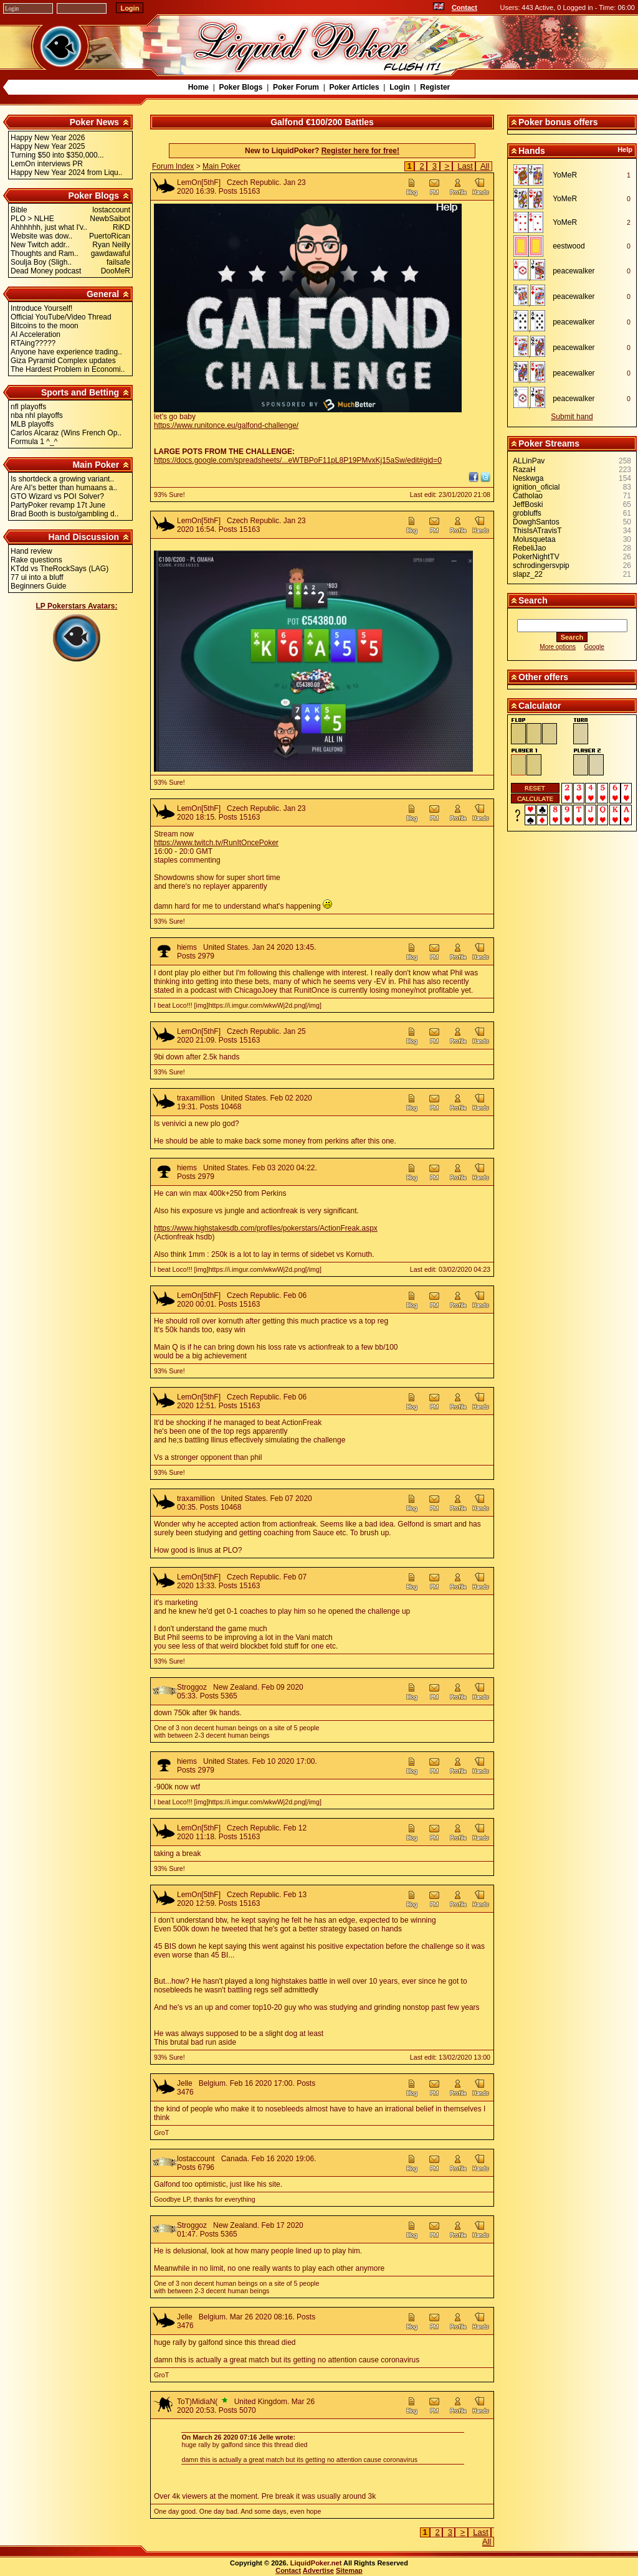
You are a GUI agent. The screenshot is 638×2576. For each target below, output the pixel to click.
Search (533, 600)
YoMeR (565, 175)
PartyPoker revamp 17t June (58, 505)
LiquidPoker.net (316, 2563)
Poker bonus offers (558, 122)
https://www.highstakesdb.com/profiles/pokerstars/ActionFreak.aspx (266, 1228)
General (103, 294)
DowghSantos (536, 522)
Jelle (185, 2083)
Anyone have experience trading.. (66, 352)
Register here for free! (360, 150)
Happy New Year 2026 (48, 137)
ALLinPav (529, 461)
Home (198, 87)
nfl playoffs (28, 406)
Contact (464, 7)
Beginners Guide (38, 586)
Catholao (528, 495)
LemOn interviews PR (47, 163)
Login (399, 87)
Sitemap (349, 2570)
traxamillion (196, 1098)
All (484, 166)
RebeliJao (529, 548)
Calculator (539, 706)
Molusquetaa (534, 539)
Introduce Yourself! (41, 308)
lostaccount (196, 2158)
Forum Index (173, 166)
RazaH (524, 469)
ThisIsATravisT (537, 530)
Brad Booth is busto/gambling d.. (64, 513)
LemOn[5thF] (199, 182)
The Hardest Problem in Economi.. (68, 369)
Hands (531, 151)
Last (465, 166)
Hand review (31, 551)
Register (435, 87)
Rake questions (36, 560)
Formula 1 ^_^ (34, 441)
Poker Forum (296, 87)
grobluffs (527, 513)
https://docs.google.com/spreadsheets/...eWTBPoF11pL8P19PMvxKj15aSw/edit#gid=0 (298, 460)
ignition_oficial (536, 487)
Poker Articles (354, 87)
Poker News (94, 122)
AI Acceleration (35, 334)
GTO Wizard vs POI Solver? (57, 496)
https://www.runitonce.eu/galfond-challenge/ (226, 425)
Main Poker (95, 465)
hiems (187, 947)
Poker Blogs (240, 87)
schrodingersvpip (541, 565)
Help (624, 149)
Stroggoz (192, 1687)
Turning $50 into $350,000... (57, 155)
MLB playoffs (32, 424)
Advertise (318, 2570)
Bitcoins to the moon (45, 325)
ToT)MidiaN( (197, 2401)
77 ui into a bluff (37, 577)
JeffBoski (528, 504)
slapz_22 (528, 574)
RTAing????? (33, 343)
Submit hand (572, 416)
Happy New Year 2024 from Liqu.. (66, 172)
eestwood (568, 246)
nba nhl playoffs (37, 415)
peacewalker (573, 271)
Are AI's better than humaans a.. (64, 487)
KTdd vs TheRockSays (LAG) (59, 568)
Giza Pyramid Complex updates (63, 360)
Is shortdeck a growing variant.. (62, 479)
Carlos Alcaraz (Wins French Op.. (66, 433)
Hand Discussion (84, 537)
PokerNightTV (536, 556)
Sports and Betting (80, 392)
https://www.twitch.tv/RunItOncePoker (216, 842)
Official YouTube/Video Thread (61, 317)
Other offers (543, 677)
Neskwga (528, 478)
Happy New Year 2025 (48, 146)
